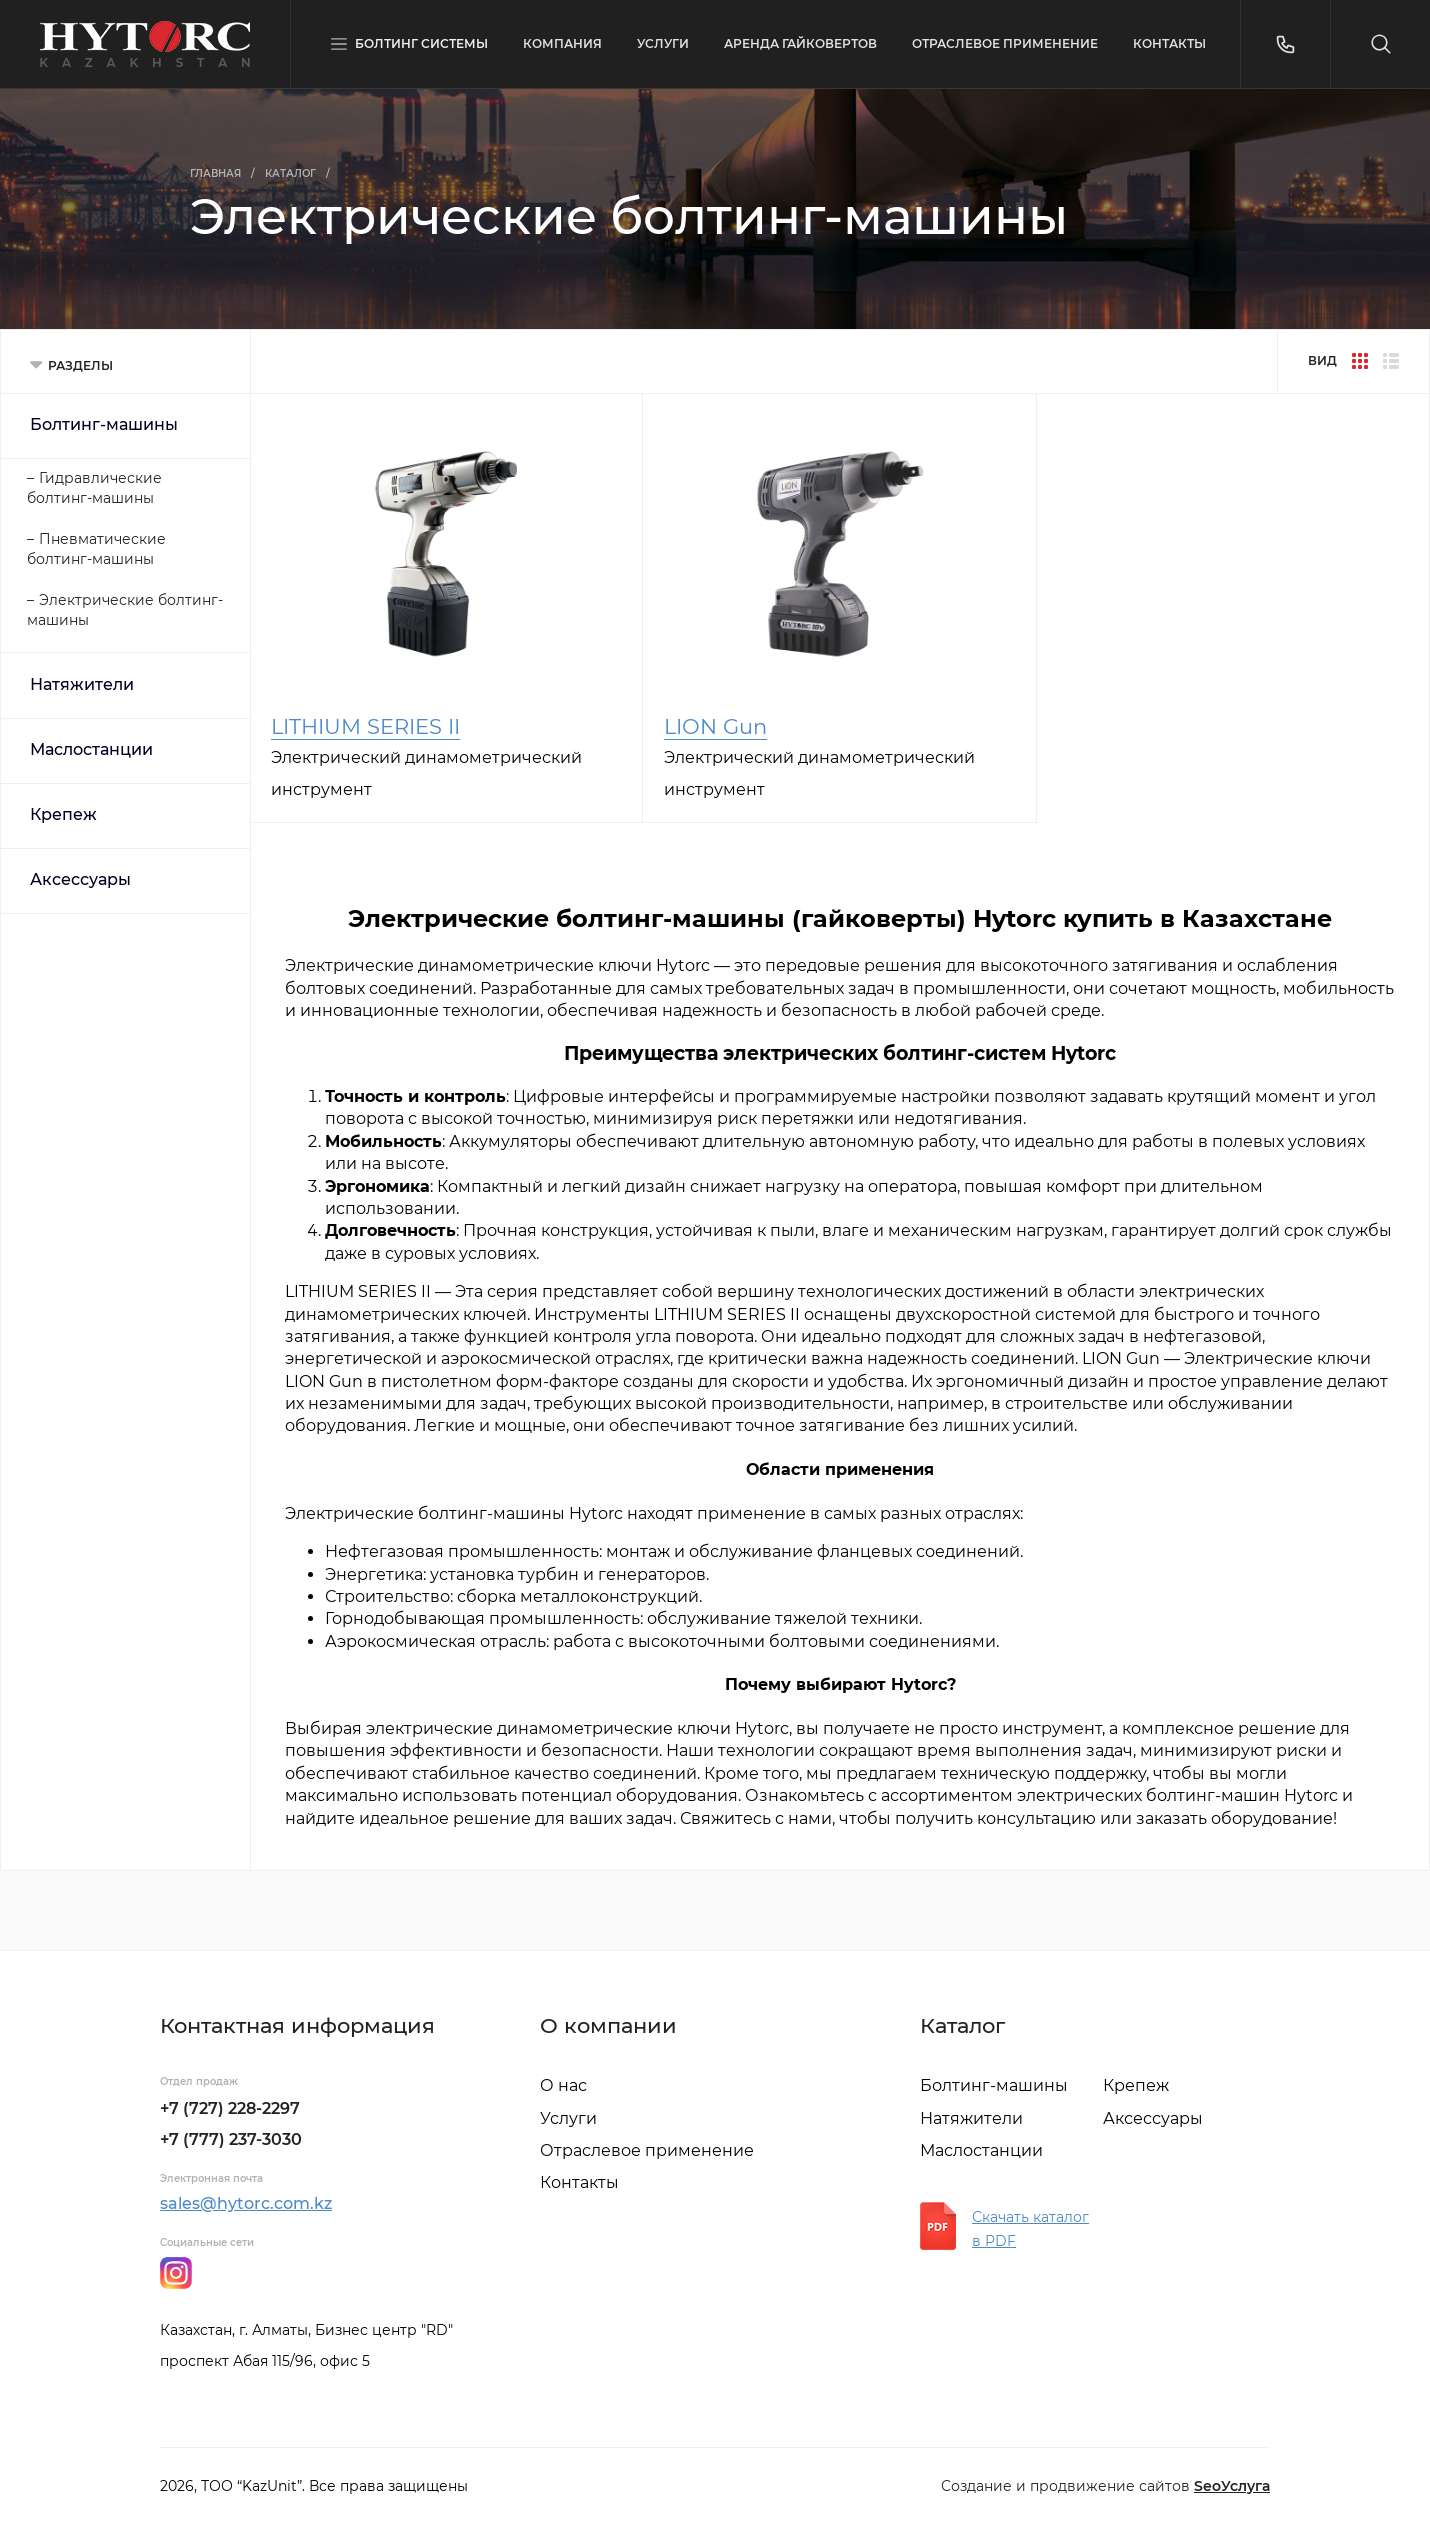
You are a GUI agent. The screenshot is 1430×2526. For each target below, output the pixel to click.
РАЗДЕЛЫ (80, 365)
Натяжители (82, 684)
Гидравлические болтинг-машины (94, 488)
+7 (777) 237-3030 (231, 2139)
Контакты (579, 2182)
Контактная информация (297, 2025)
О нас (563, 2085)
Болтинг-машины (104, 424)
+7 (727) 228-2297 (230, 2108)
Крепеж (63, 814)
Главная (215, 173)
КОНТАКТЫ (1169, 43)
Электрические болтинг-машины (125, 610)
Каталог (290, 173)
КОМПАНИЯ (562, 43)
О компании (608, 2025)
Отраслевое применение (647, 2150)
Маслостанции (91, 749)
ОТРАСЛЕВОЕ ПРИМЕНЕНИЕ (1005, 43)
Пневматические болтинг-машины (96, 549)
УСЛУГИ (663, 43)
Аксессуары (80, 879)
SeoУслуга (1232, 2486)
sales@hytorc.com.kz (246, 2203)
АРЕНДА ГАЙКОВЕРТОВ (800, 43)
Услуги (568, 2118)
